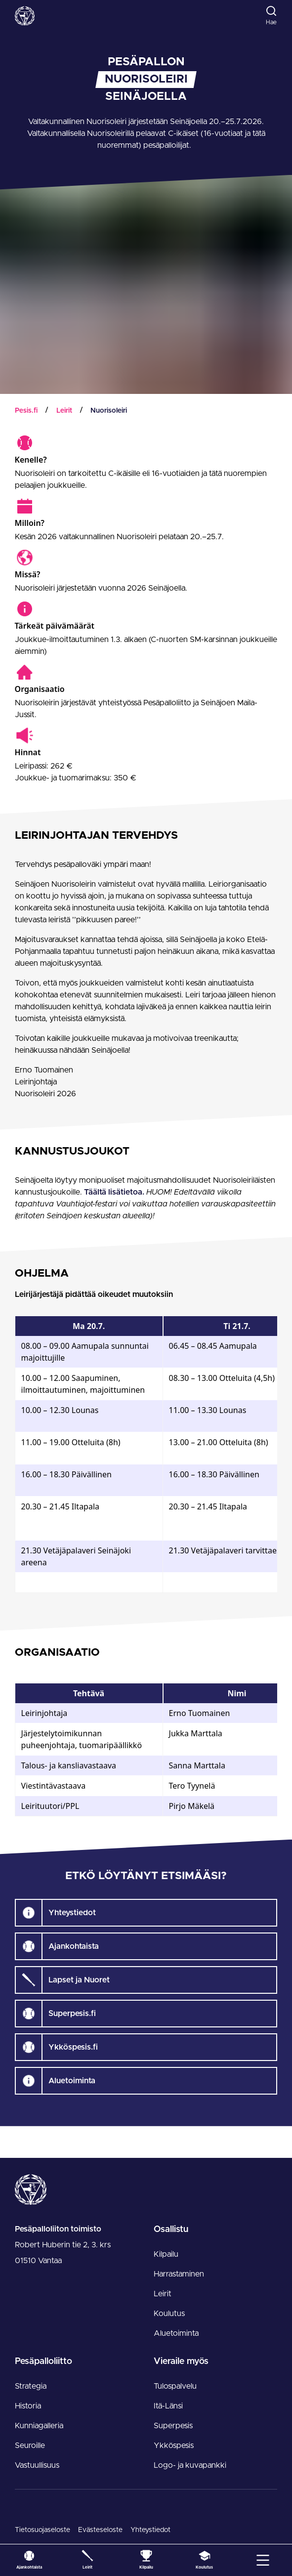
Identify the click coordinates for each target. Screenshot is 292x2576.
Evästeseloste (100, 2530)
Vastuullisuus (37, 2465)
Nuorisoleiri (108, 410)
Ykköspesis (174, 2445)
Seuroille (30, 2445)
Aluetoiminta (176, 2333)
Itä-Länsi (168, 2406)
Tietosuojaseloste (42, 2530)
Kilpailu (166, 2254)
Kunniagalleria (39, 2426)
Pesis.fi (26, 410)
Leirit (64, 410)
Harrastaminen (179, 2274)
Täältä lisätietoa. (115, 1192)
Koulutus (169, 2314)
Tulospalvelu (175, 2386)
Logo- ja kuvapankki (190, 2465)
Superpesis (173, 2426)
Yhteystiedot (150, 2530)
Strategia (30, 2386)
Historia (28, 2406)
